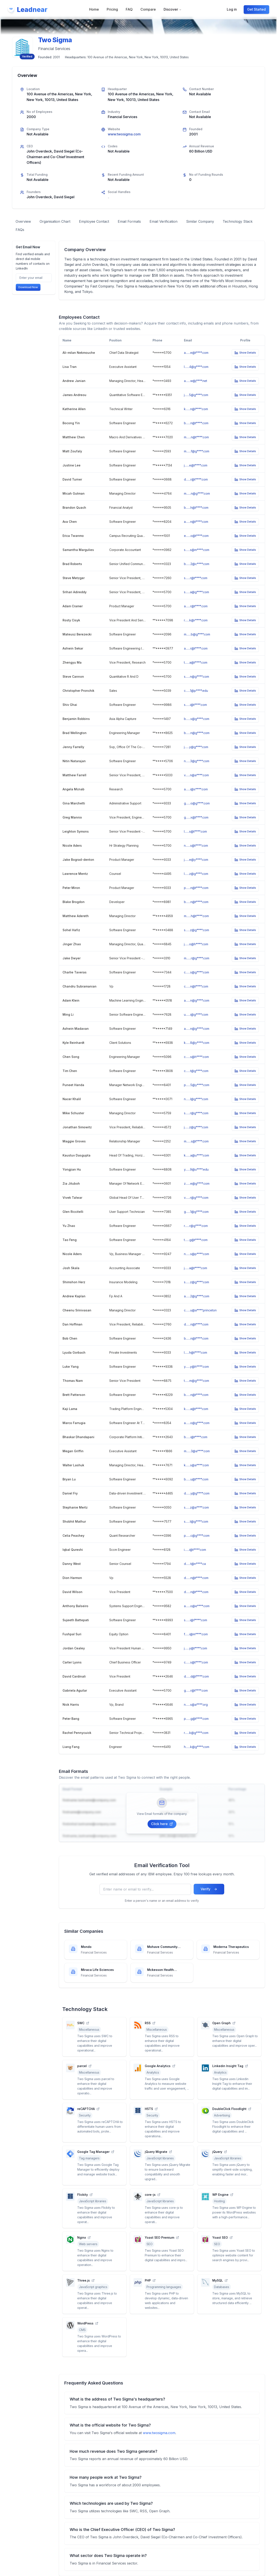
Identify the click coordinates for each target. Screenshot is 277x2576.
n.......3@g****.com (196, 761)
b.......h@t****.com (196, 507)
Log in (232, 9)
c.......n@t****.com (196, 986)
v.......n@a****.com (196, 775)
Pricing (112, 9)
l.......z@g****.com (196, 873)
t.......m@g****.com (196, 1380)
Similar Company (200, 221)
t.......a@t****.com (195, 662)
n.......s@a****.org (196, 1704)
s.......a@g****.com (196, 592)
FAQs (20, 229)
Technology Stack (238, 221)
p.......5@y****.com (196, 1085)
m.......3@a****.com (197, 1451)
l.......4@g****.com (196, 367)
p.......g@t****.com (196, 1718)
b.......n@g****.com (196, 733)
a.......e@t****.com (196, 352)
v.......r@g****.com (196, 1197)
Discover (173, 9)
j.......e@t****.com (195, 465)
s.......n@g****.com (196, 676)
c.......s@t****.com (196, 1662)
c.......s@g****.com (196, 972)
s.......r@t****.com (195, 578)
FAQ (129, 9)
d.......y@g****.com (196, 1493)
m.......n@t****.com (196, 437)
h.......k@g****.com (196, 1747)
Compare (148, 9)
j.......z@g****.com (196, 1127)
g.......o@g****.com (197, 803)
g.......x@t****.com (196, 817)
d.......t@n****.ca (195, 1564)
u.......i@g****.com (196, 1014)
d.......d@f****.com (196, 1676)
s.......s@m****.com (196, 550)
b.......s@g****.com (196, 719)
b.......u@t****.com (196, 1479)
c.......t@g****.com (196, 1071)
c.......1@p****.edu (196, 690)
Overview (23, 221)
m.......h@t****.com (196, 916)
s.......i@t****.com (195, 705)
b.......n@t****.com (196, 423)
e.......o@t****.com (196, 536)
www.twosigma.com (124, 134)
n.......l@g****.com (196, 1099)
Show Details (245, 352)
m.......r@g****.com (196, 958)
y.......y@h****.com (196, 1366)
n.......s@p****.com (196, 1254)
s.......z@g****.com (196, 930)
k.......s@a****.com (196, 1465)
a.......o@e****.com (196, 1606)
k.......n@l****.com (196, 409)
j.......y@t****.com (195, 1648)
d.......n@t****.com (196, 1324)
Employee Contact (94, 221)
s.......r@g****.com (196, 1113)
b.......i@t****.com (195, 1437)
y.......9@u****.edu (196, 1169)
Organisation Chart (55, 221)
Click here (162, 1824)
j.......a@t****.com (195, 1268)
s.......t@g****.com (196, 1521)
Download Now (28, 287)
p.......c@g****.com (196, 1535)
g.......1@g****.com (196, 1211)
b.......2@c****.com (196, 564)
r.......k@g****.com (196, 1733)
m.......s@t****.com (196, 1141)
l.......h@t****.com (195, 1352)
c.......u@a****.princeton (200, 1310)
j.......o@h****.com (196, 944)
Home (94, 9)
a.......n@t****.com (196, 521)
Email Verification (163, 221)
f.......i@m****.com (196, 1634)
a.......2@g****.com (196, 1296)
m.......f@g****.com (196, 451)
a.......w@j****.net (195, 381)
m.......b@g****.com (197, 634)
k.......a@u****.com (196, 1155)
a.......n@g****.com (196, 1000)
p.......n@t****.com (196, 888)
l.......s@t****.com (195, 831)
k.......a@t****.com (196, 1409)
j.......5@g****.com (196, 395)
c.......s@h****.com (196, 1057)
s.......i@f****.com (195, 1620)
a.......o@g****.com (196, 1423)
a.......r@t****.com (196, 606)
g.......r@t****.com (196, 1690)
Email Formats (129, 221)
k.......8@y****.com (196, 1042)
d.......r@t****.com (196, 479)
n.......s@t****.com (196, 845)
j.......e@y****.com (196, 859)
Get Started (256, 9)
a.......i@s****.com (196, 789)
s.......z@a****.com (196, 1507)
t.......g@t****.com (196, 1240)
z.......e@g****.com (196, 1183)
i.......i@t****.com (195, 1549)
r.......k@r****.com (196, 620)
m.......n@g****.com (197, 493)
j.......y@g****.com (196, 747)
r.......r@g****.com (196, 1226)
